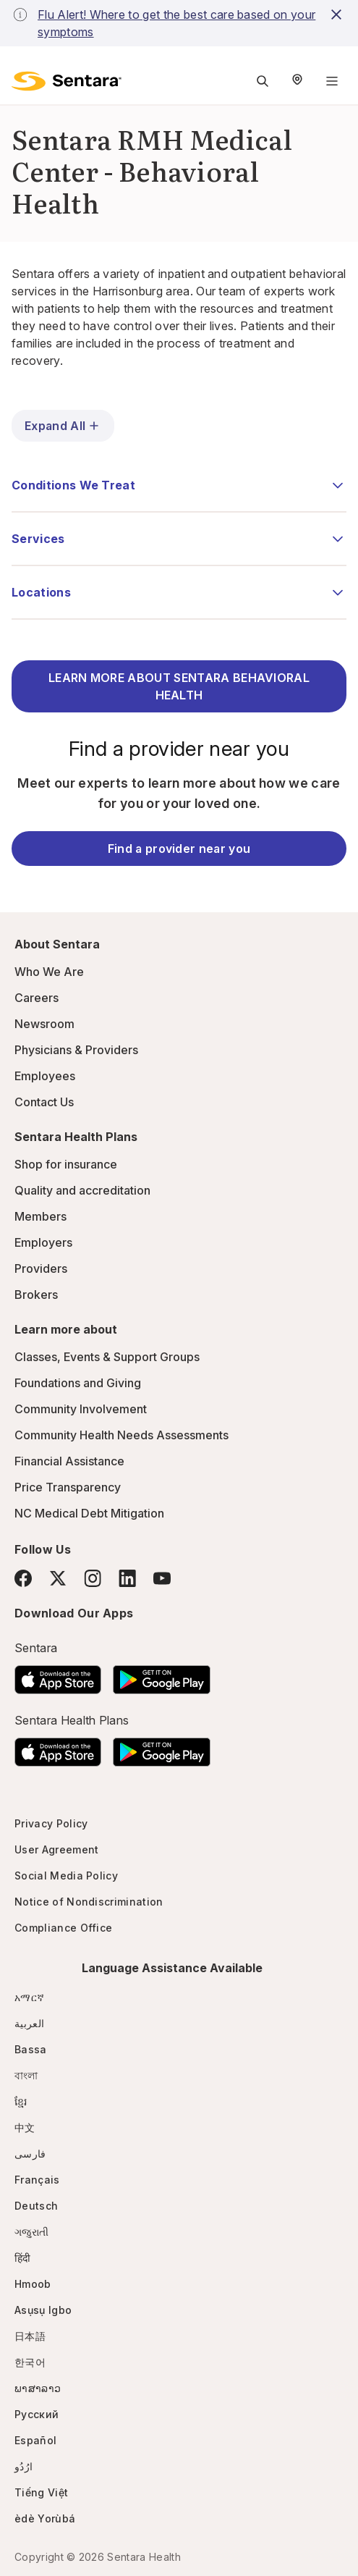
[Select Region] (297, 81)
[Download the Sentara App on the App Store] (57, 1675)
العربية (29, 2023)
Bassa (30, 2049)
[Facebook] (23, 1578)
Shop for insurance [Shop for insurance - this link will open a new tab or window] (65, 1164)
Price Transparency (67, 1487)
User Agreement (56, 1849)
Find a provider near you (179, 848)
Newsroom (44, 1023)
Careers (36, 997)
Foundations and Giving (77, 1383)
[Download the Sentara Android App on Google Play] (161, 1675)
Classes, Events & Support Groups (107, 1357)
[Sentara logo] (67, 81)
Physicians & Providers (76, 1050)
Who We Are (49, 971)
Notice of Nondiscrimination (88, 1901)
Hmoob (32, 2284)
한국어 (30, 2362)
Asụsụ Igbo (43, 2310)
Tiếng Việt (41, 2492)
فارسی (30, 2153)
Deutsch (36, 2206)
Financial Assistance (69, 1461)
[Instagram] (92, 1578)
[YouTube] (162, 1578)
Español (35, 2440)
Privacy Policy (51, 1823)
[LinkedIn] (127, 1578)
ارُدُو (23, 2466)
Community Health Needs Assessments (121, 1435)
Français (37, 2179)
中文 (24, 2127)
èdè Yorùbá (44, 2518)
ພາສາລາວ (37, 2388)
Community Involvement (80, 1409)
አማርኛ (29, 1997)
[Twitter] (58, 1578)
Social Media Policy (66, 1875)
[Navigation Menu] (331, 81)
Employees (44, 1076)
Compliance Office (63, 1928)
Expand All (63, 425)
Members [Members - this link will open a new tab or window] (40, 1216)
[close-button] (337, 14)
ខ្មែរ (20, 2101)
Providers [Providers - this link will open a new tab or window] (40, 1268)
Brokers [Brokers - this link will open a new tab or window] (36, 1294)
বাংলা (26, 2075)
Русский (36, 2414)
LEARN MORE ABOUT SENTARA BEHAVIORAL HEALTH (179, 686)
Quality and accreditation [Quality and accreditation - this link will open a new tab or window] (82, 1190)
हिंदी (22, 2258)
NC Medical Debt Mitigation (89, 1513)
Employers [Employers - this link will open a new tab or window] (43, 1242)
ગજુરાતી (31, 2232)
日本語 (30, 2336)
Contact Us (44, 1102)
